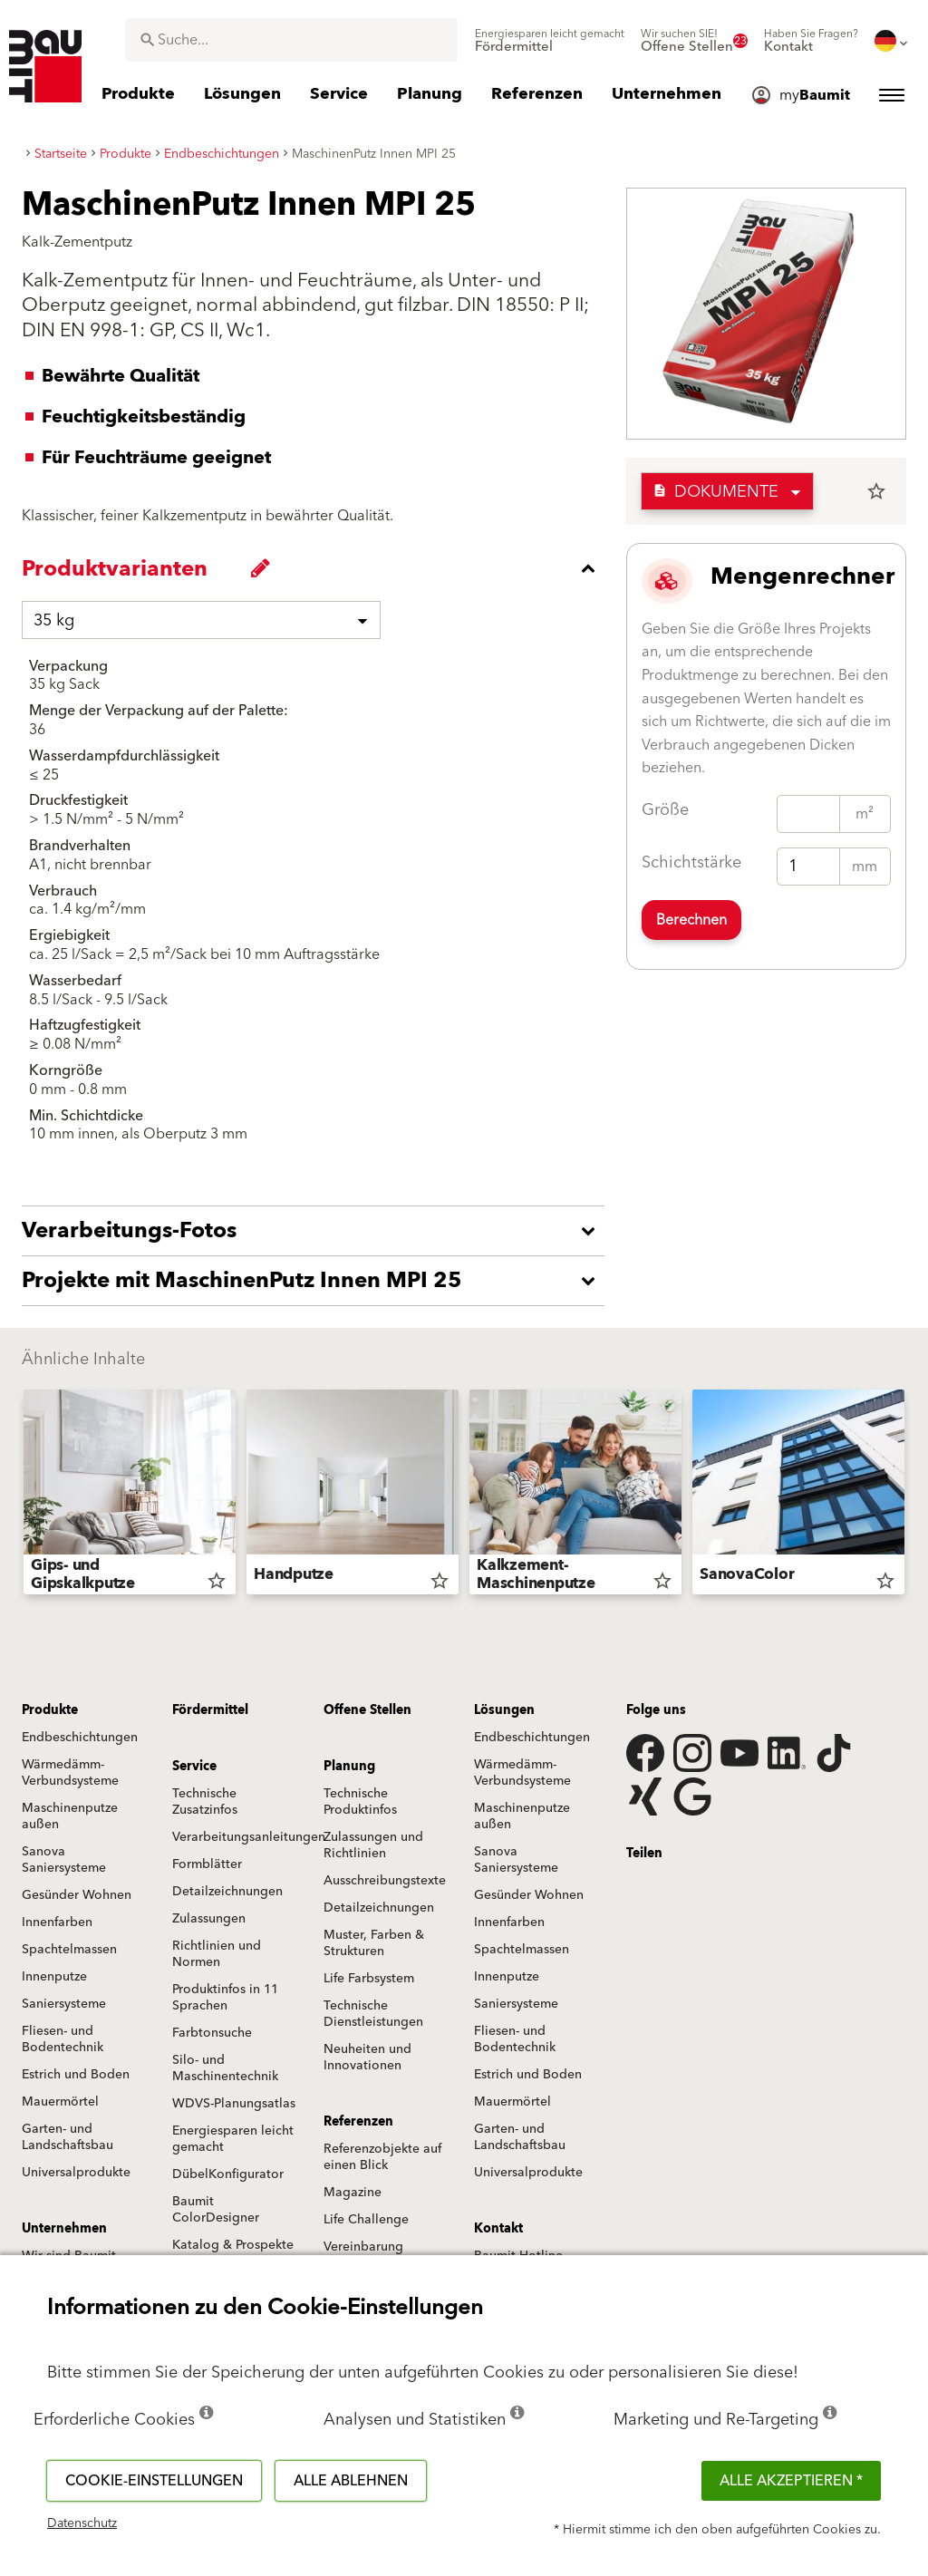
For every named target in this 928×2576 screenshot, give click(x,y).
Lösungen (504, 1710)
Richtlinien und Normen (216, 1954)
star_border (876, 491)
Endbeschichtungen (80, 1737)
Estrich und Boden (76, 2075)
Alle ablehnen (351, 2481)
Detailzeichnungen (227, 1892)
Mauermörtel (60, 2102)
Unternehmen (64, 2229)
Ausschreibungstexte (385, 1881)
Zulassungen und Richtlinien (373, 1845)
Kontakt (498, 2229)
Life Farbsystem (369, 1979)
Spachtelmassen (69, 1950)
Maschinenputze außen (70, 1816)
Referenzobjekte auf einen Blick (382, 2157)
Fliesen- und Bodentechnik (62, 2039)
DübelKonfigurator (228, 2174)
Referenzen (358, 2122)
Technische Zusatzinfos (204, 1802)
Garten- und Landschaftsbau (67, 2137)
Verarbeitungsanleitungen (248, 1837)
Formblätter (207, 1864)
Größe (665, 810)
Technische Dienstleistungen (373, 2014)
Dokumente (715, 492)
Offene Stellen (367, 1710)
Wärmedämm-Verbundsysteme (70, 1773)
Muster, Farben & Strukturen (374, 1943)
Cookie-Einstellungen (154, 2481)
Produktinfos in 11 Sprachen (225, 1998)
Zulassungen (209, 1919)
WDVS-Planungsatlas (233, 2104)
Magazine (353, 2192)
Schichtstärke (691, 862)
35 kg (54, 620)
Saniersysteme (64, 2004)
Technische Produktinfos (360, 1802)
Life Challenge (366, 2220)
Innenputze (54, 1977)
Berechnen (691, 920)
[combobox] (291, 40)
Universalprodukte (76, 2173)
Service (194, 1766)
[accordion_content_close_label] (317, 568)
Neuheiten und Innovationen (367, 2058)
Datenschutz (82, 2523)
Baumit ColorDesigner (215, 2210)
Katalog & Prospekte (233, 2245)
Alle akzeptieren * (791, 2481)
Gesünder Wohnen (76, 1895)
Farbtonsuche (212, 2033)
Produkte (50, 1710)
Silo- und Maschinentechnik (225, 2068)
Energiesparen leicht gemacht (233, 2139)
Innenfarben (57, 1922)
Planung (349, 1766)
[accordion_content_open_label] (317, 1230)
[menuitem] (550, 41)
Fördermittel (210, 1710)
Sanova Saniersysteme (64, 1860)
